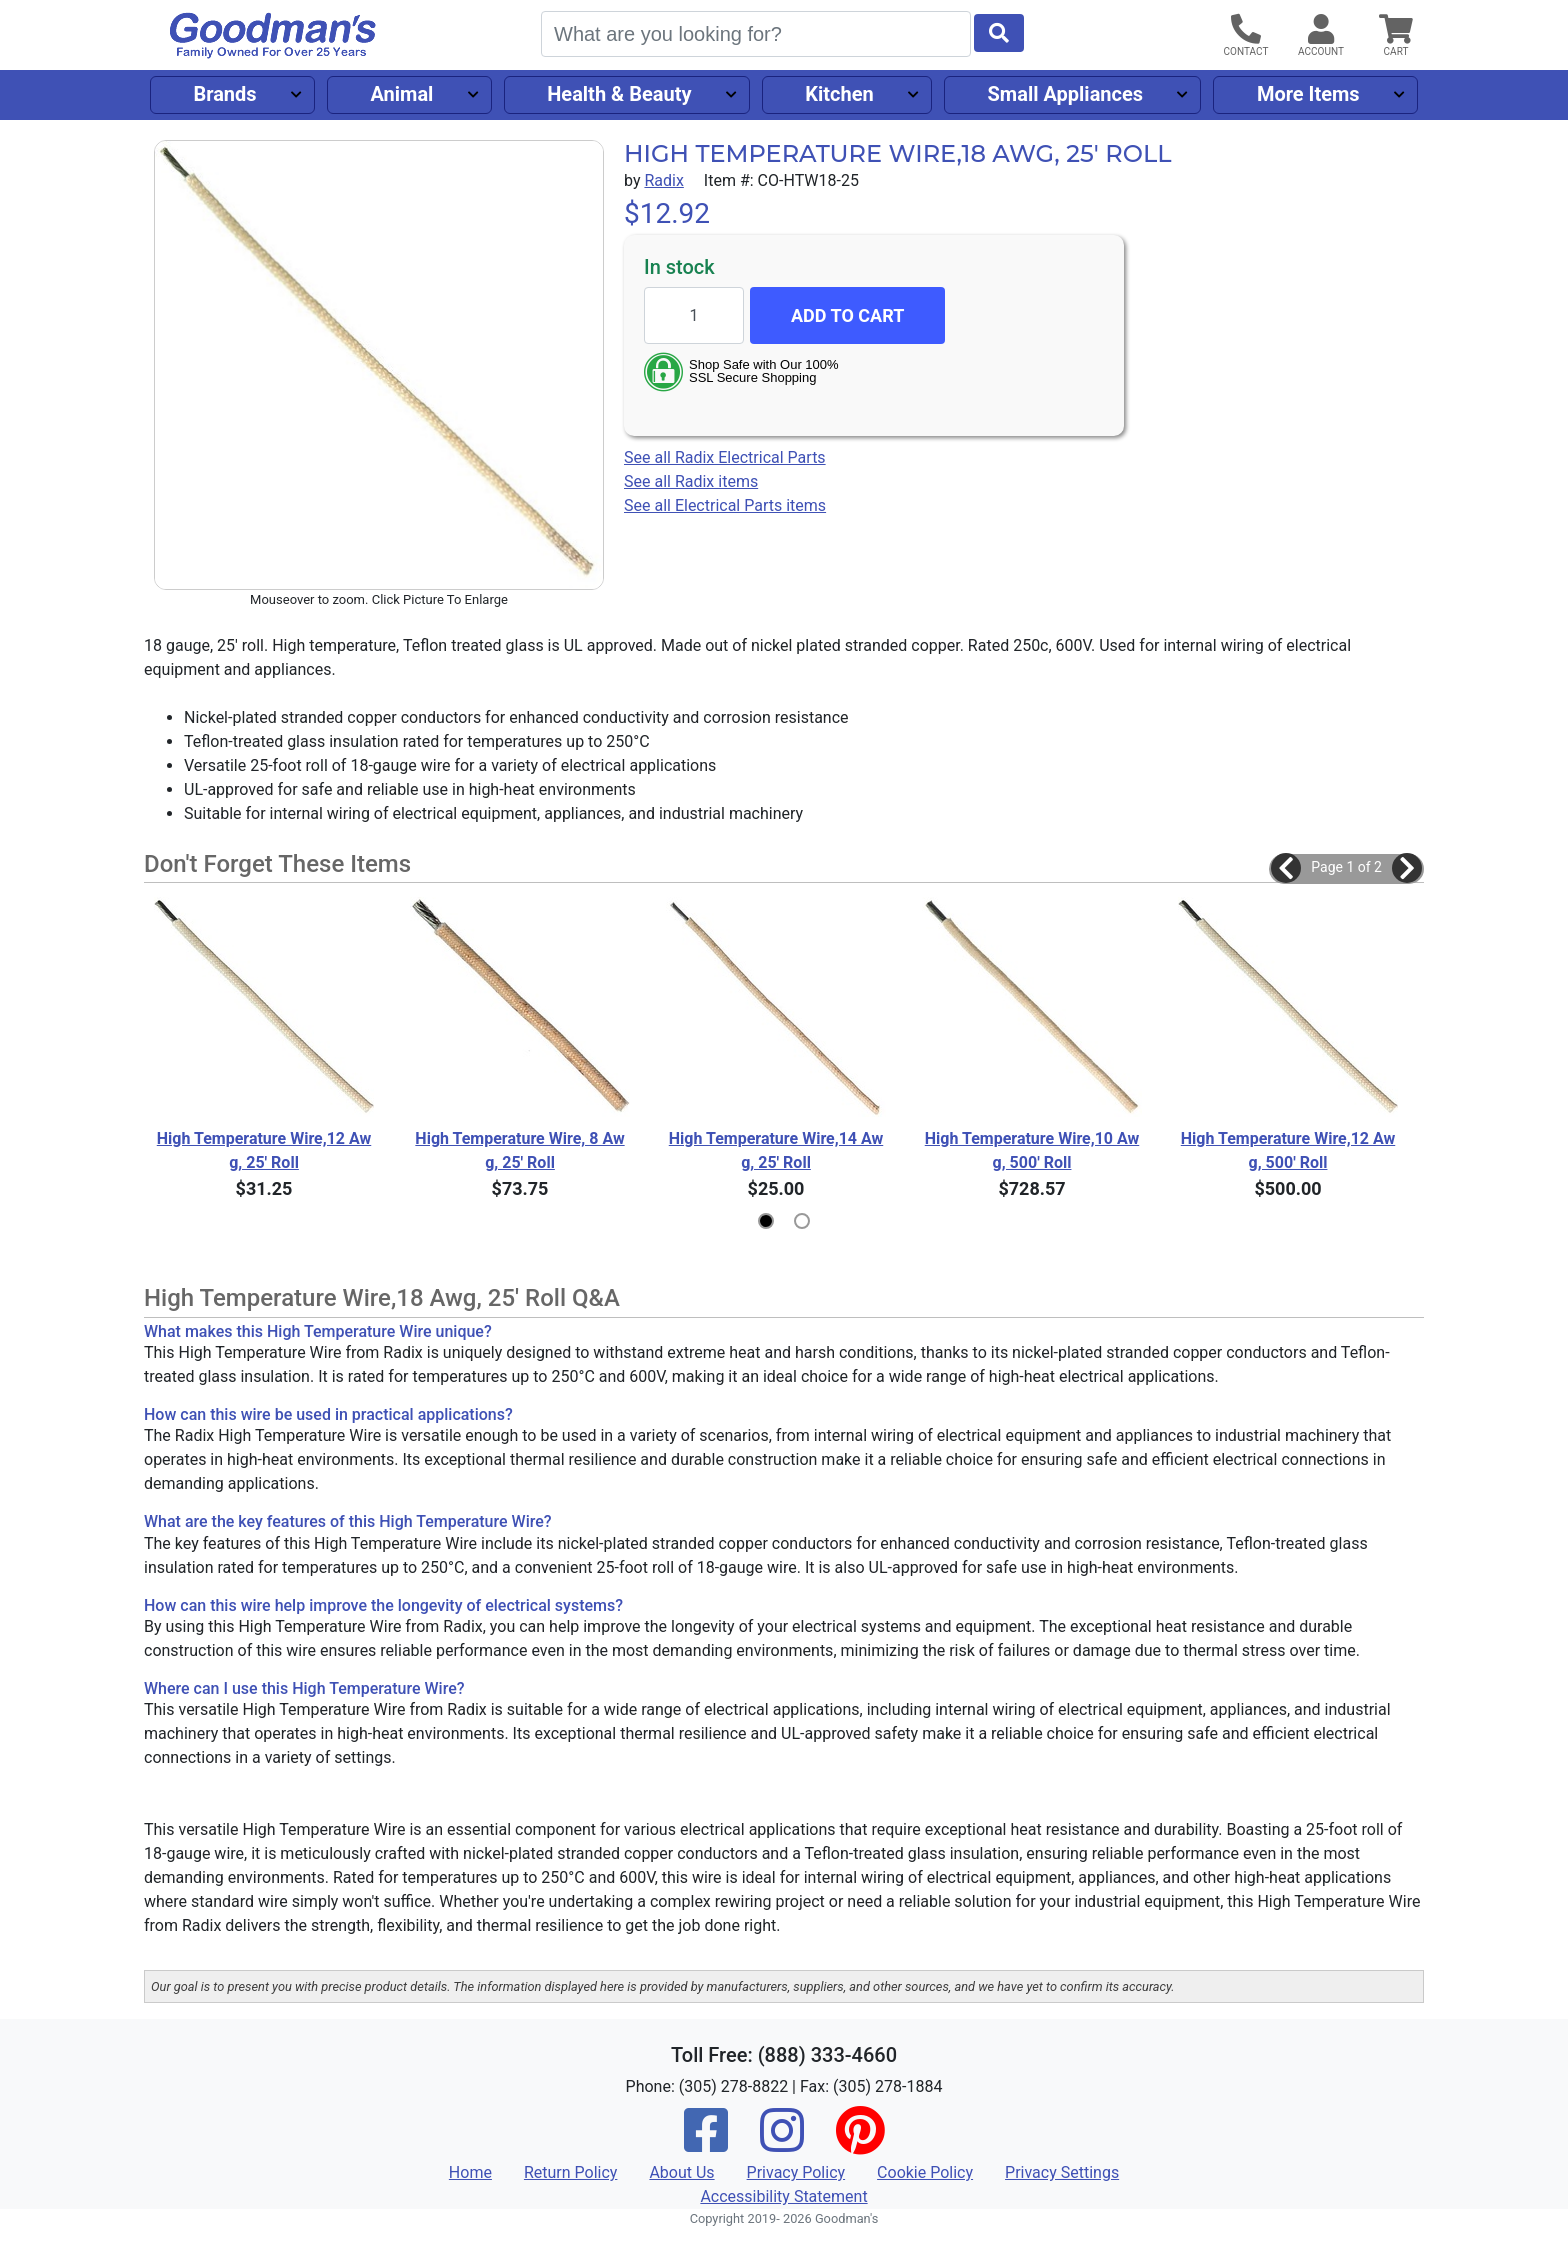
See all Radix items (691, 481)
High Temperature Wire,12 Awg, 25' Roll (264, 1150)
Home (470, 2172)
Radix (663, 180)
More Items (1308, 94)
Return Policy (570, 2172)
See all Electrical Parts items (725, 505)
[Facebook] (706, 2143)
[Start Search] (999, 33)
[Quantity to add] (694, 315)
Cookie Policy (925, 2172)
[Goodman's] (273, 35)
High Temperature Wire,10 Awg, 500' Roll (1032, 1150)
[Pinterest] (860, 2143)
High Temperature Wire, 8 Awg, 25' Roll (519, 1150)
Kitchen (839, 94)
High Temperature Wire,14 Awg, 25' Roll (776, 1150)
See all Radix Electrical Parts (725, 457)
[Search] (756, 34)
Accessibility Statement (783, 2196)
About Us (681, 2172)
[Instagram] (782, 2143)
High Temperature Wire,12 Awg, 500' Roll (1288, 1150)
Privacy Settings (1062, 2172)
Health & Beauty (619, 94)
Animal (401, 94)
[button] (1286, 868)
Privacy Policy (796, 2172)
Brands (224, 94)
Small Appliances (1066, 94)
